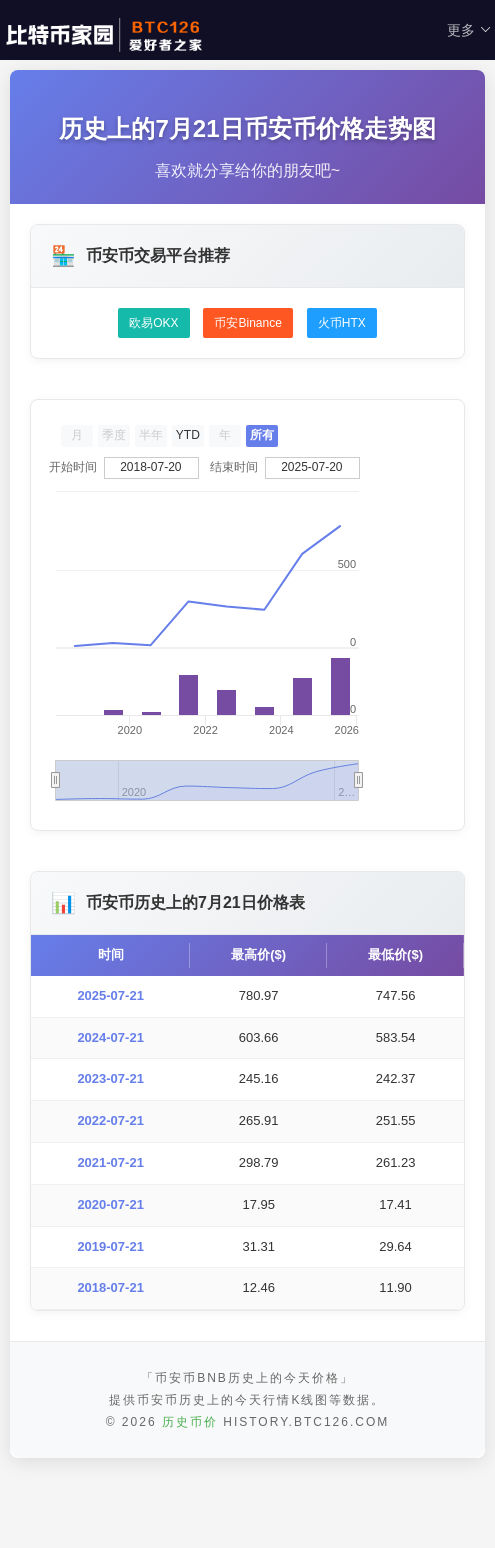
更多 (469, 30)
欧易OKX (153, 323)
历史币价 (190, 1502)
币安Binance (247, 323)
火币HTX (342, 323)
